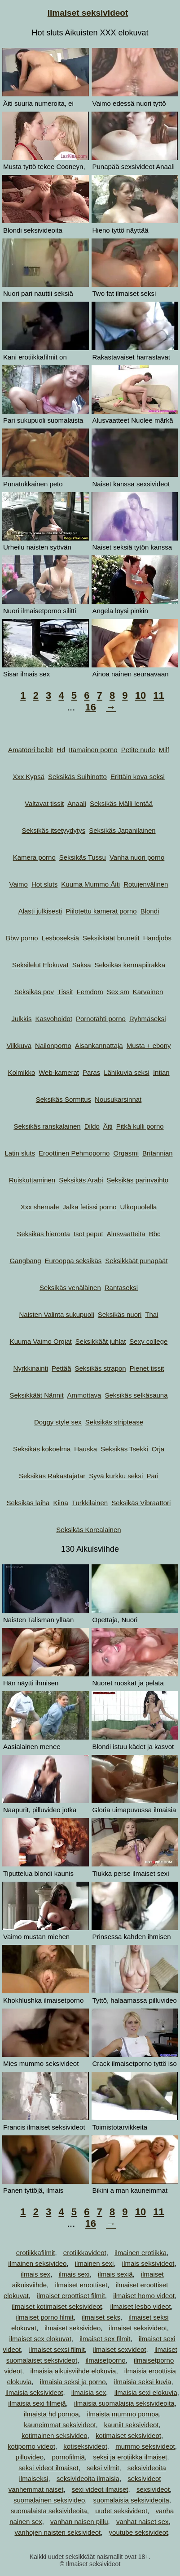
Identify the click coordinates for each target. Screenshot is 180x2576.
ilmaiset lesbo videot (140, 2306)
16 (90, 707)
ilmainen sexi (94, 2263)
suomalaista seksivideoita (49, 2511)
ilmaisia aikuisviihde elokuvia (73, 2371)
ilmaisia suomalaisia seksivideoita (124, 2403)
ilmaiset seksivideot (138, 2328)
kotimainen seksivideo (55, 2435)
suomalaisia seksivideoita (131, 2500)
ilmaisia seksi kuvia (142, 2382)
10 (140, 695)
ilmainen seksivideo (37, 2263)
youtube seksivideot (138, 2532)
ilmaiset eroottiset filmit (71, 2295)
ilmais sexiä (115, 2274)
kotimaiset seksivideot (128, 2435)
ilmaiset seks (101, 2317)
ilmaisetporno (105, 2360)
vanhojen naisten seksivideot (57, 2532)
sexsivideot (153, 2489)
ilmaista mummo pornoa (123, 2414)
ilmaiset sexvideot (119, 2349)
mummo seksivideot (145, 2446)
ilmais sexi (73, 2274)
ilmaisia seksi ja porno (73, 2382)
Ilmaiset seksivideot (88, 12)
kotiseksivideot (85, 2446)
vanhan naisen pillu (79, 2521)
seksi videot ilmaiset (48, 2468)
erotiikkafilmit (35, 2252)
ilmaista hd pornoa (51, 2414)
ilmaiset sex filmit (104, 2338)
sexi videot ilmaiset (100, 2489)
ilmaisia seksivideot (34, 2392)
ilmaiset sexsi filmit (57, 2349)
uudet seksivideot (121, 2511)
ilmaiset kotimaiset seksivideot (57, 2306)
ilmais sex (35, 2274)
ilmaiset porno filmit (44, 2317)
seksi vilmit (103, 2468)
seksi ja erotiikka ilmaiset (130, 2457)
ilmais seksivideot (148, 2263)
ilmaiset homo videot (144, 2295)
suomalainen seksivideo (49, 2500)
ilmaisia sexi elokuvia (145, 2392)
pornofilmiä (68, 2457)
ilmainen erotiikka (140, 2252)
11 (158, 695)
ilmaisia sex (88, 2392)
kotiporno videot (31, 2446)
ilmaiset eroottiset (81, 2285)
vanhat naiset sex (142, 2521)
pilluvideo (30, 2457)
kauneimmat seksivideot (60, 2425)
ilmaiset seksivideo (72, 2328)
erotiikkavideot (84, 2252)
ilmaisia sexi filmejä (37, 2403)
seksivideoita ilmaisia (88, 2478)
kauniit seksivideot (131, 2425)
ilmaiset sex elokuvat (40, 2338)
